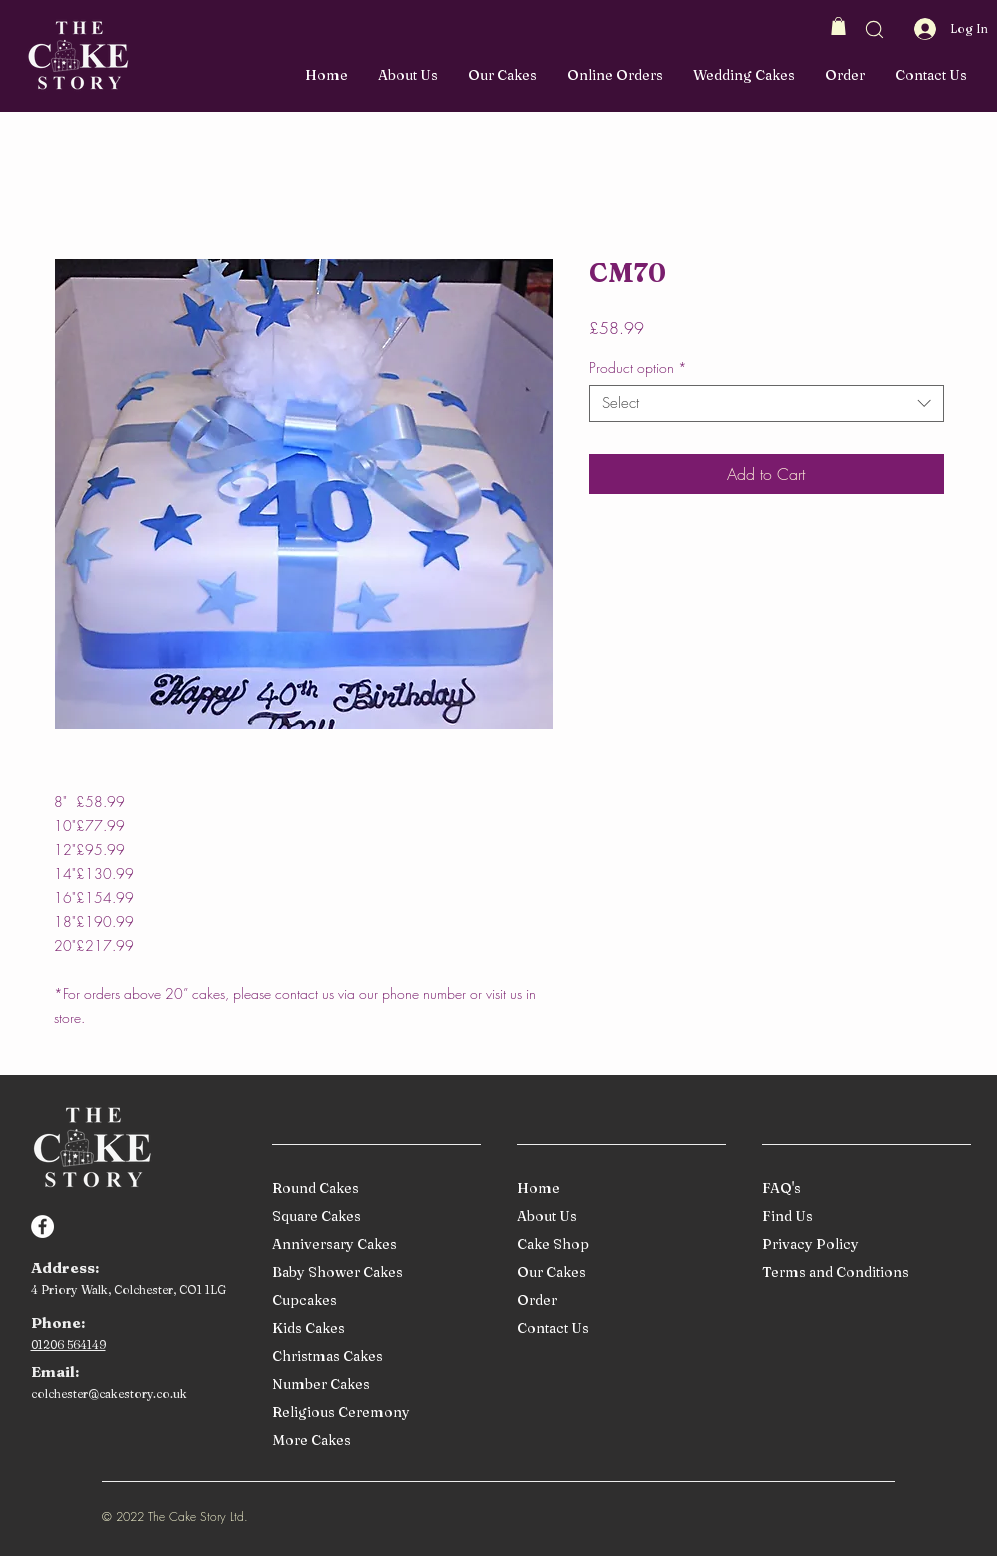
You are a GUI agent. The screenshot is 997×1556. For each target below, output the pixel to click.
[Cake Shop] (617, 1244)
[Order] (617, 1300)
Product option (638, 368)
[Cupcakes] (372, 1300)
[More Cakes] (372, 1440)
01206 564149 (68, 1344)
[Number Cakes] (372, 1384)
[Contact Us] (617, 1328)
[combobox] (766, 404)
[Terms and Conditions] (862, 1272)
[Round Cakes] (372, 1188)
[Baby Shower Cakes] (372, 1272)
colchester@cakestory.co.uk (109, 1393)
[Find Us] (862, 1216)
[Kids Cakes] (372, 1328)
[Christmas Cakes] (372, 1356)
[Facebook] (42, 1226)
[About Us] (617, 1216)
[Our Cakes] (617, 1272)
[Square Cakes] (372, 1216)
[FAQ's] (862, 1188)
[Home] (617, 1188)
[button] (838, 26)
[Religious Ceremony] (372, 1412)
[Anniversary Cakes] (372, 1244)
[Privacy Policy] (862, 1244)
